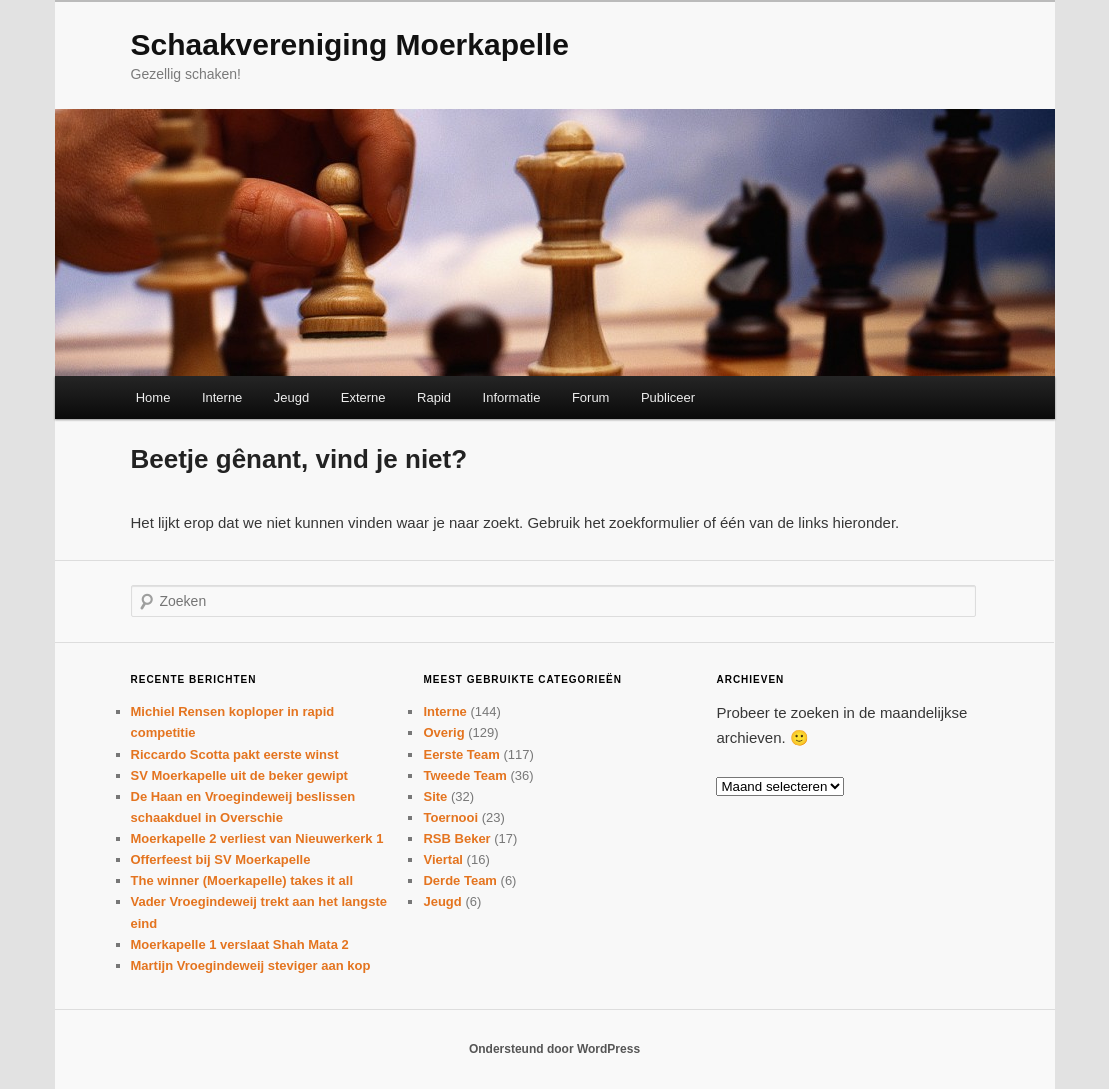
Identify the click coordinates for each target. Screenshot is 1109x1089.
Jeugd (291, 397)
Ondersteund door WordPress (554, 1049)
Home (153, 397)
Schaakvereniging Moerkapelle (350, 44)
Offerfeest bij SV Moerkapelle (221, 859)
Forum (591, 397)
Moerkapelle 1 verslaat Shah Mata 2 (240, 944)
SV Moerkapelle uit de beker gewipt (239, 775)
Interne (222, 397)
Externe (363, 397)
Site (435, 796)
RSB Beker (456, 838)
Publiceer (668, 397)
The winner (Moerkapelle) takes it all (242, 880)
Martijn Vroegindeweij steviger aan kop (251, 965)
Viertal (443, 859)
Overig (443, 732)
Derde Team (459, 880)
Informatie (512, 397)
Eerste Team (461, 754)
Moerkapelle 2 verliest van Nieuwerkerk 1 (257, 838)
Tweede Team (464, 775)
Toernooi (450, 817)
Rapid (434, 397)
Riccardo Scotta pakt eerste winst (235, 754)
